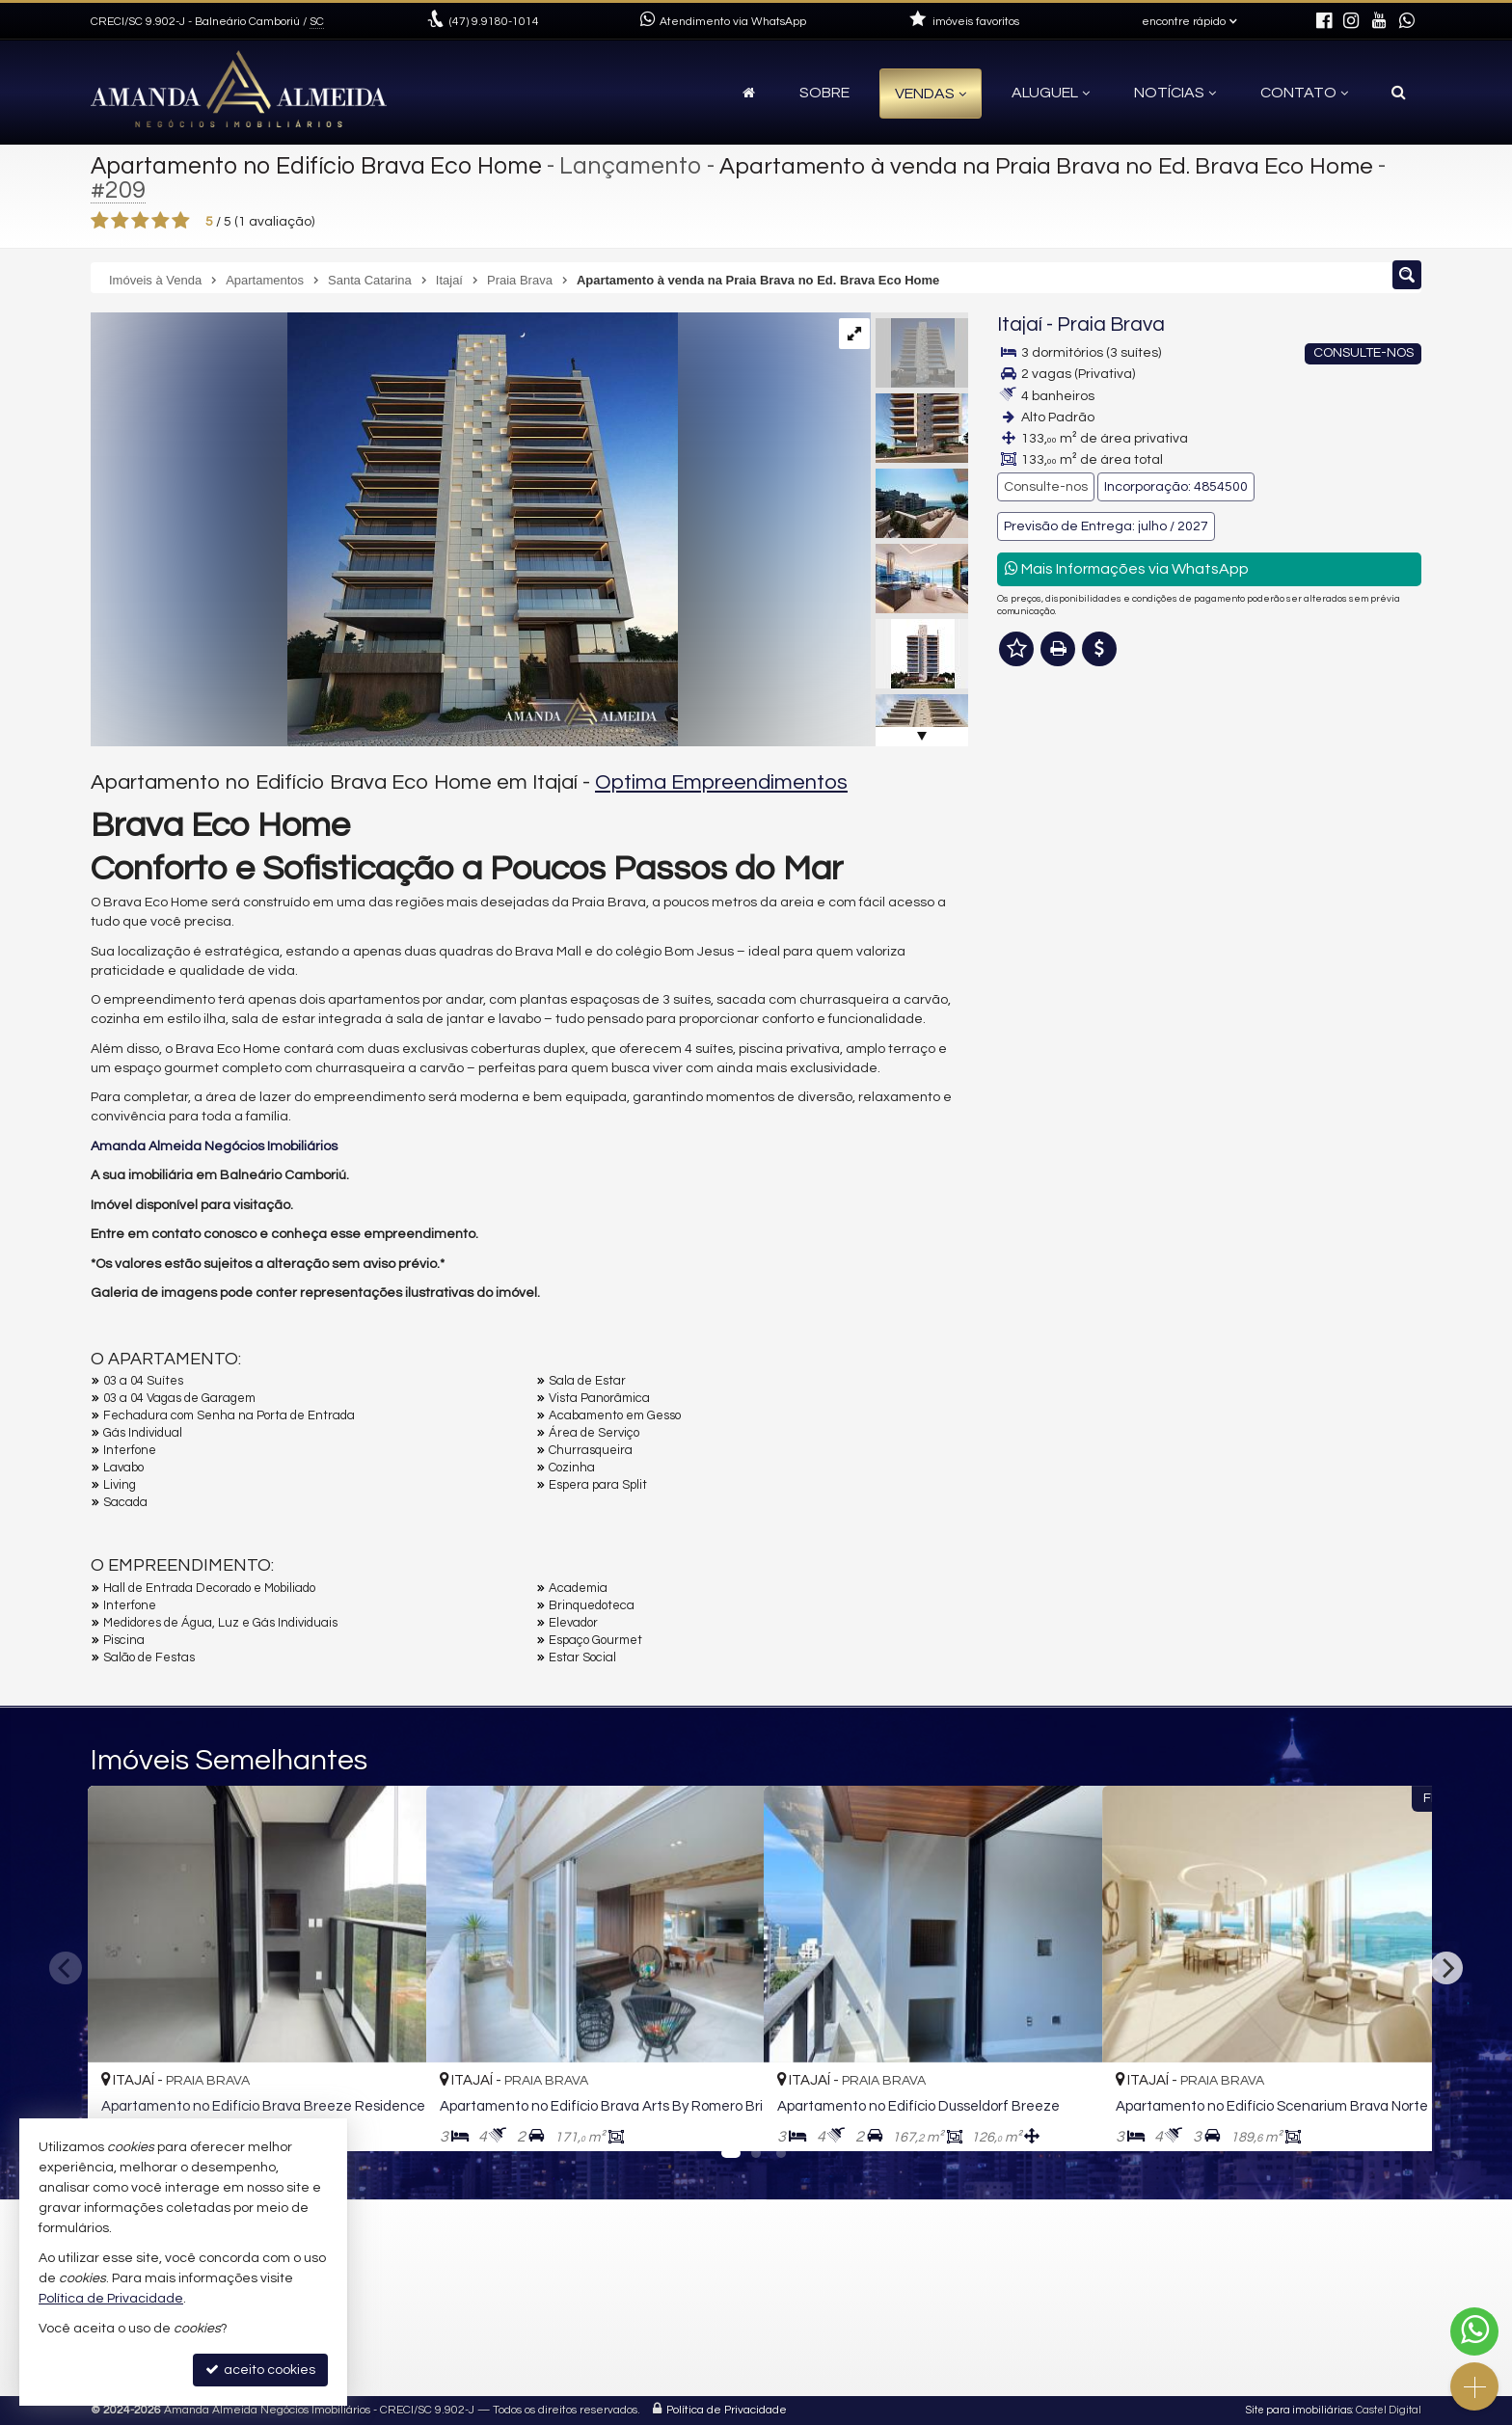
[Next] (1446, 1968)
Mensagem (1043, 931)
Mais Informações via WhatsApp (1127, 568)
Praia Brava (1111, 324)
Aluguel (1051, 92)
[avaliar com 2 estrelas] (120, 220)
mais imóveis (1289, 807)
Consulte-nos (1046, 487)
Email (1024, 1103)
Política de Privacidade (726, 2410)
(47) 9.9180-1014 (1289, 739)
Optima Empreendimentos (721, 782)
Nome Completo (1058, 1036)
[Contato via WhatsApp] (1474, 2331)
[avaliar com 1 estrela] (100, 220)
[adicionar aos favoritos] (390, 2118)
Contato (1304, 92)
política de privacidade (1254, 1256)
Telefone (1034, 1169)
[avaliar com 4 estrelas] (160, 220)
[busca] (1398, 92)
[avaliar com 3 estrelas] (140, 220)
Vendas (930, 93)
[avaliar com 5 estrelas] (181, 220)
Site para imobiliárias (1299, 2410)
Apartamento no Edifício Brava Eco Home (319, 165)
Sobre (824, 92)
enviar (1370, 1237)
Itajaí (1019, 324)
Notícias (1175, 92)
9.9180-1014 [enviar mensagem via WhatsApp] (494, 21)
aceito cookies (260, 2369)
